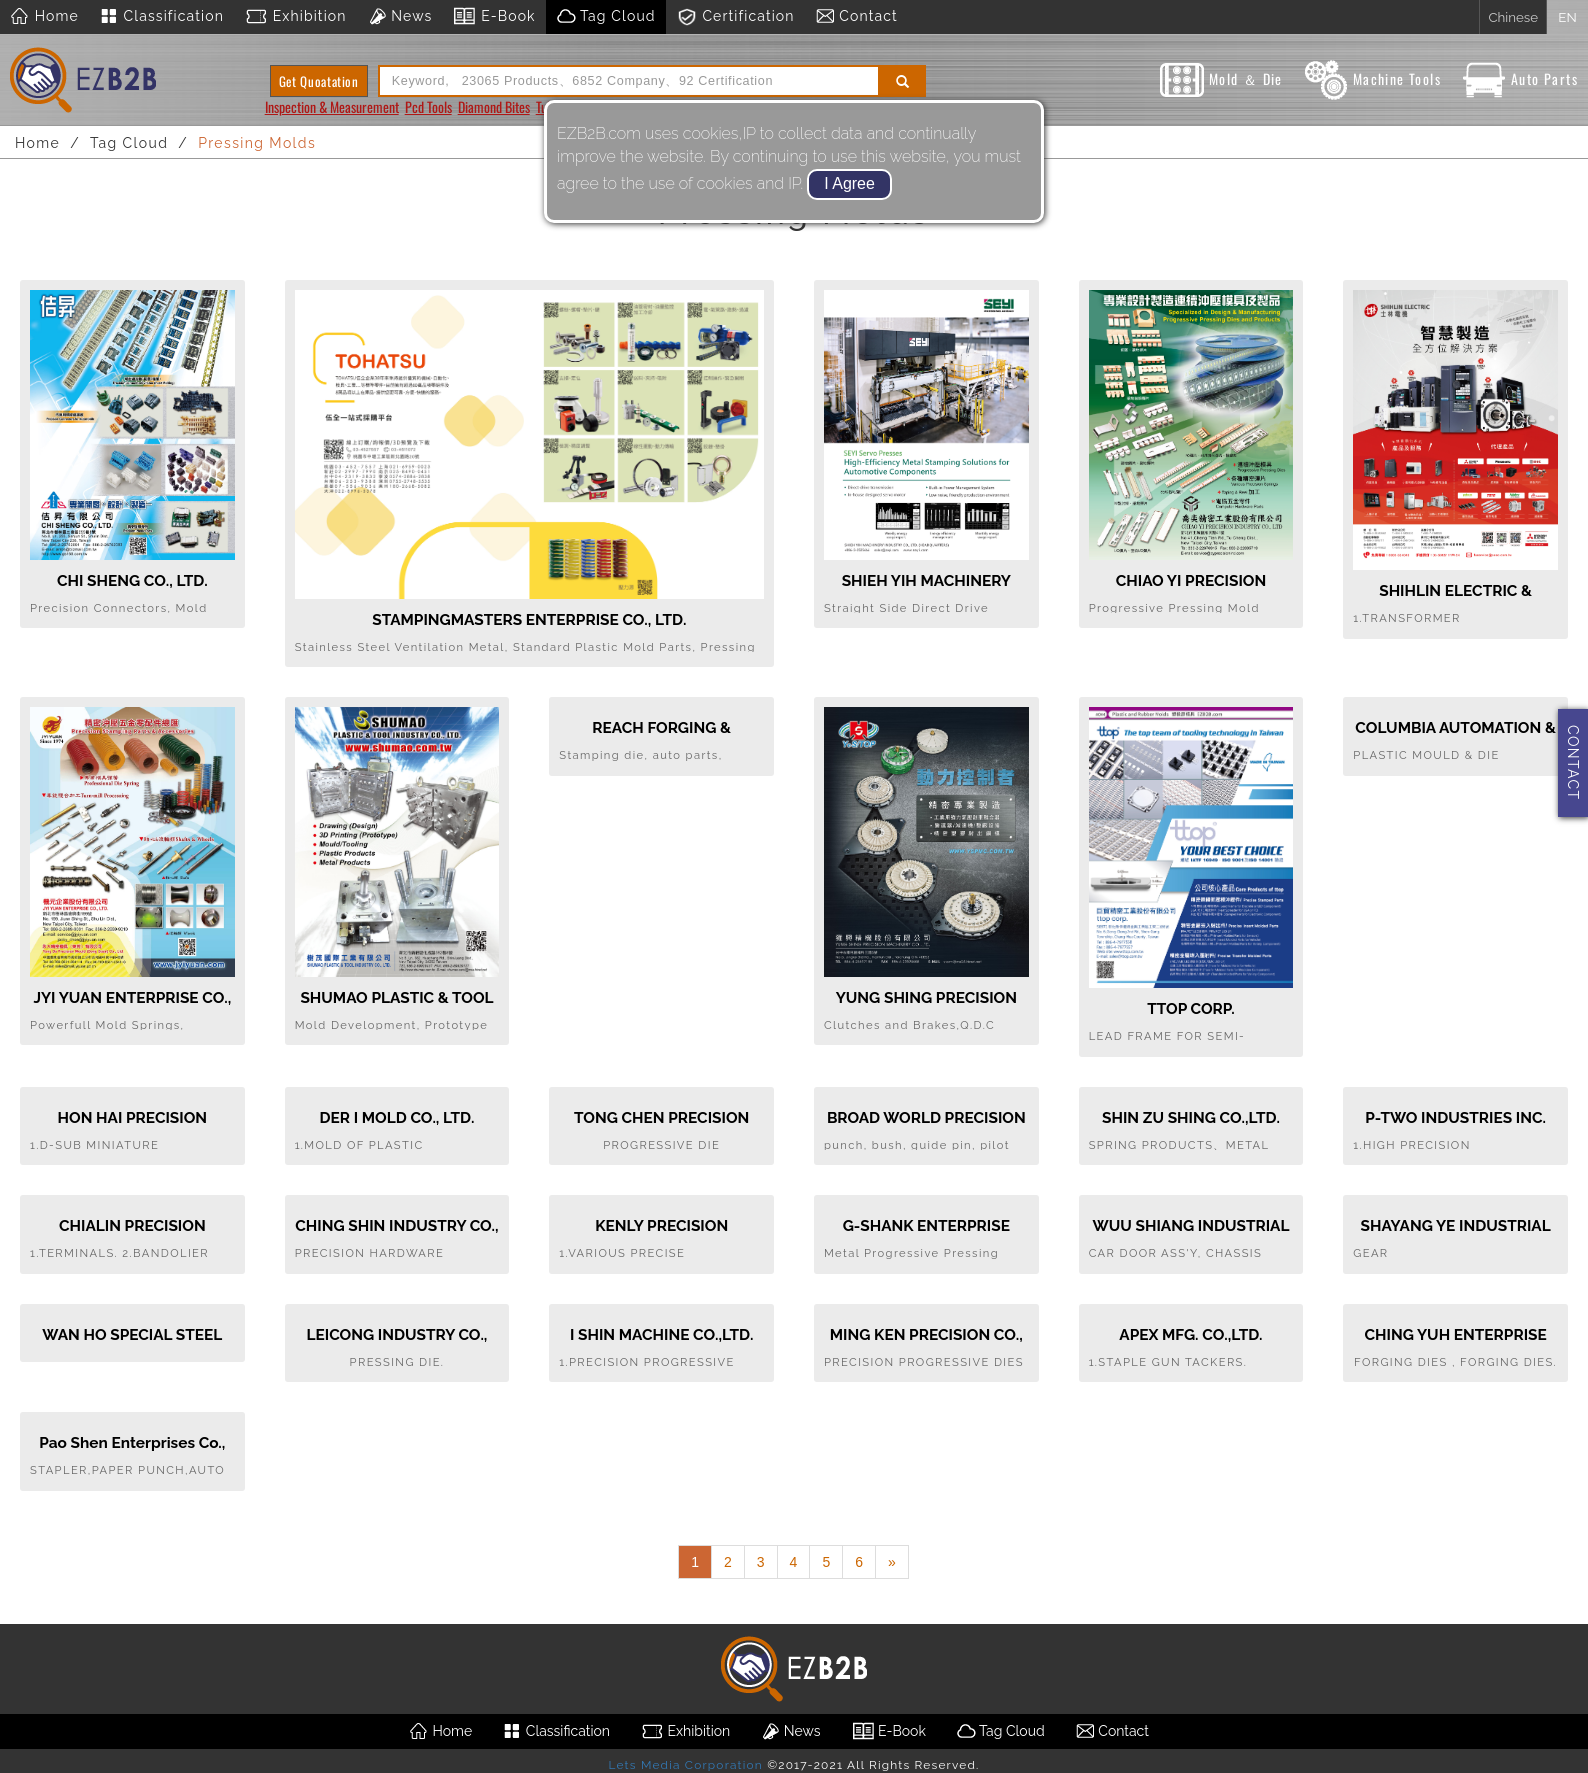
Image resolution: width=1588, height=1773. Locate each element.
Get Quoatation (319, 81)
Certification (735, 17)
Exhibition (295, 17)
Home (44, 17)
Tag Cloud (606, 17)
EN (1567, 17)
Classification (161, 17)
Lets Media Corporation (685, 1765)
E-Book (493, 17)
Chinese (1513, 17)
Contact (856, 17)
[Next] (892, 1562)
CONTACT (1573, 762)
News (400, 17)
